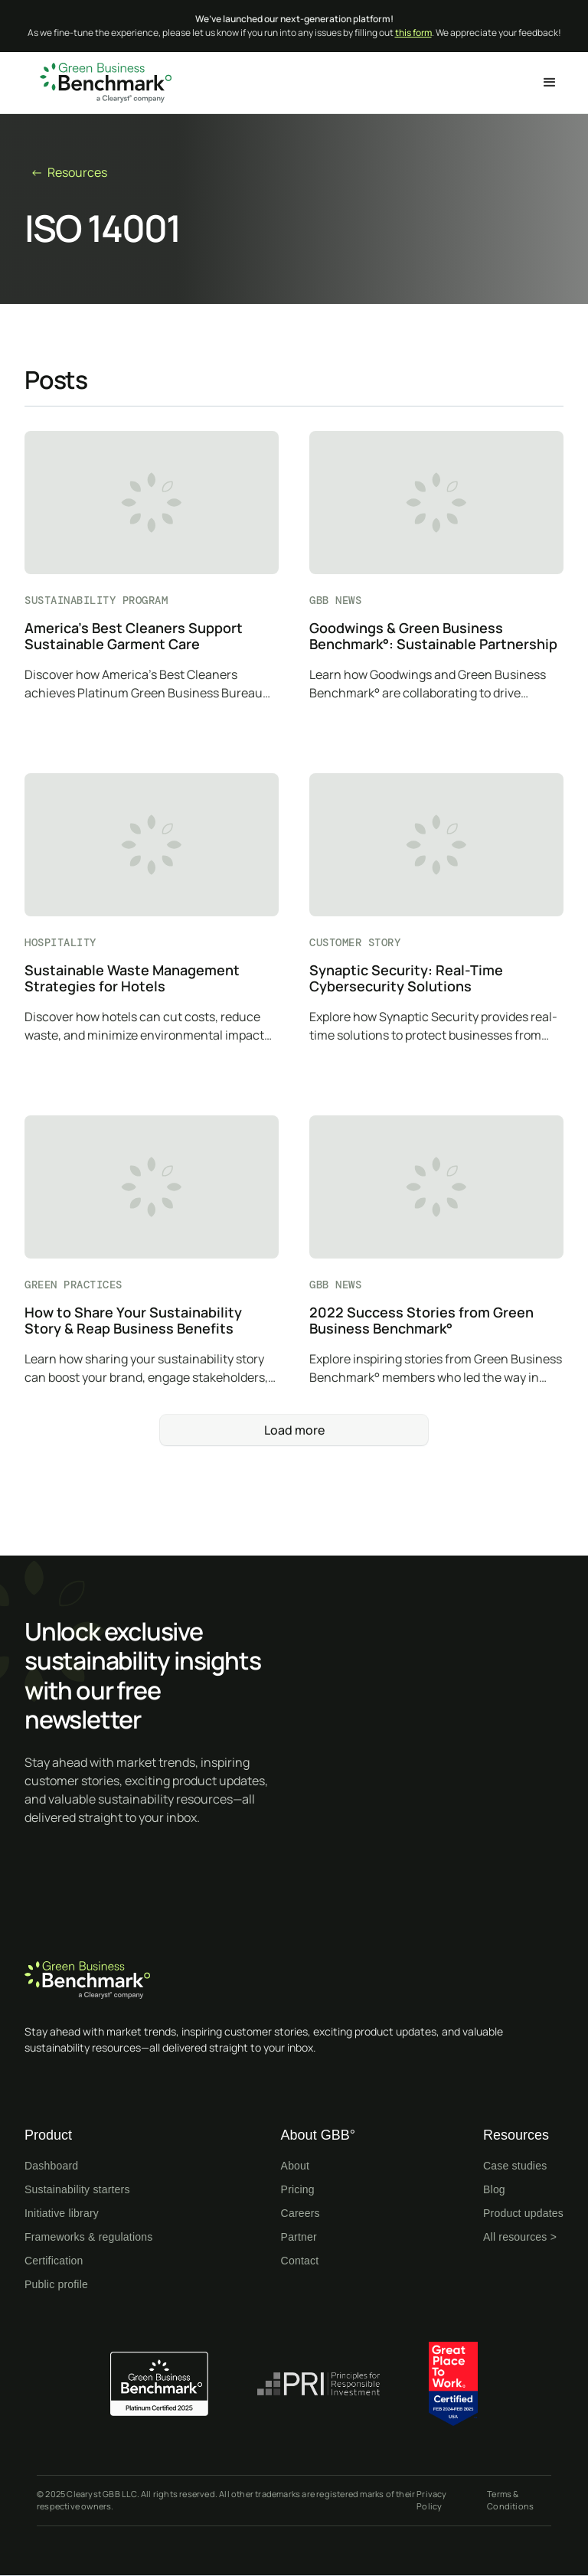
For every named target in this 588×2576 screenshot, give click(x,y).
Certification (53, 2260)
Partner (299, 2237)
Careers (300, 2213)
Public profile (56, 2284)
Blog (494, 2189)
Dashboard (51, 2166)
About (295, 2166)
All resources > (520, 2237)
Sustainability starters (77, 2189)
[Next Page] (294, 1430)
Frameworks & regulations (88, 2237)
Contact (300, 2260)
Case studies (515, 2166)
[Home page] (294, 1980)
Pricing (298, 2189)
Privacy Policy (431, 2500)
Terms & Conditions (510, 2500)
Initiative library (61, 2213)
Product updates (523, 2213)
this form (413, 32)
